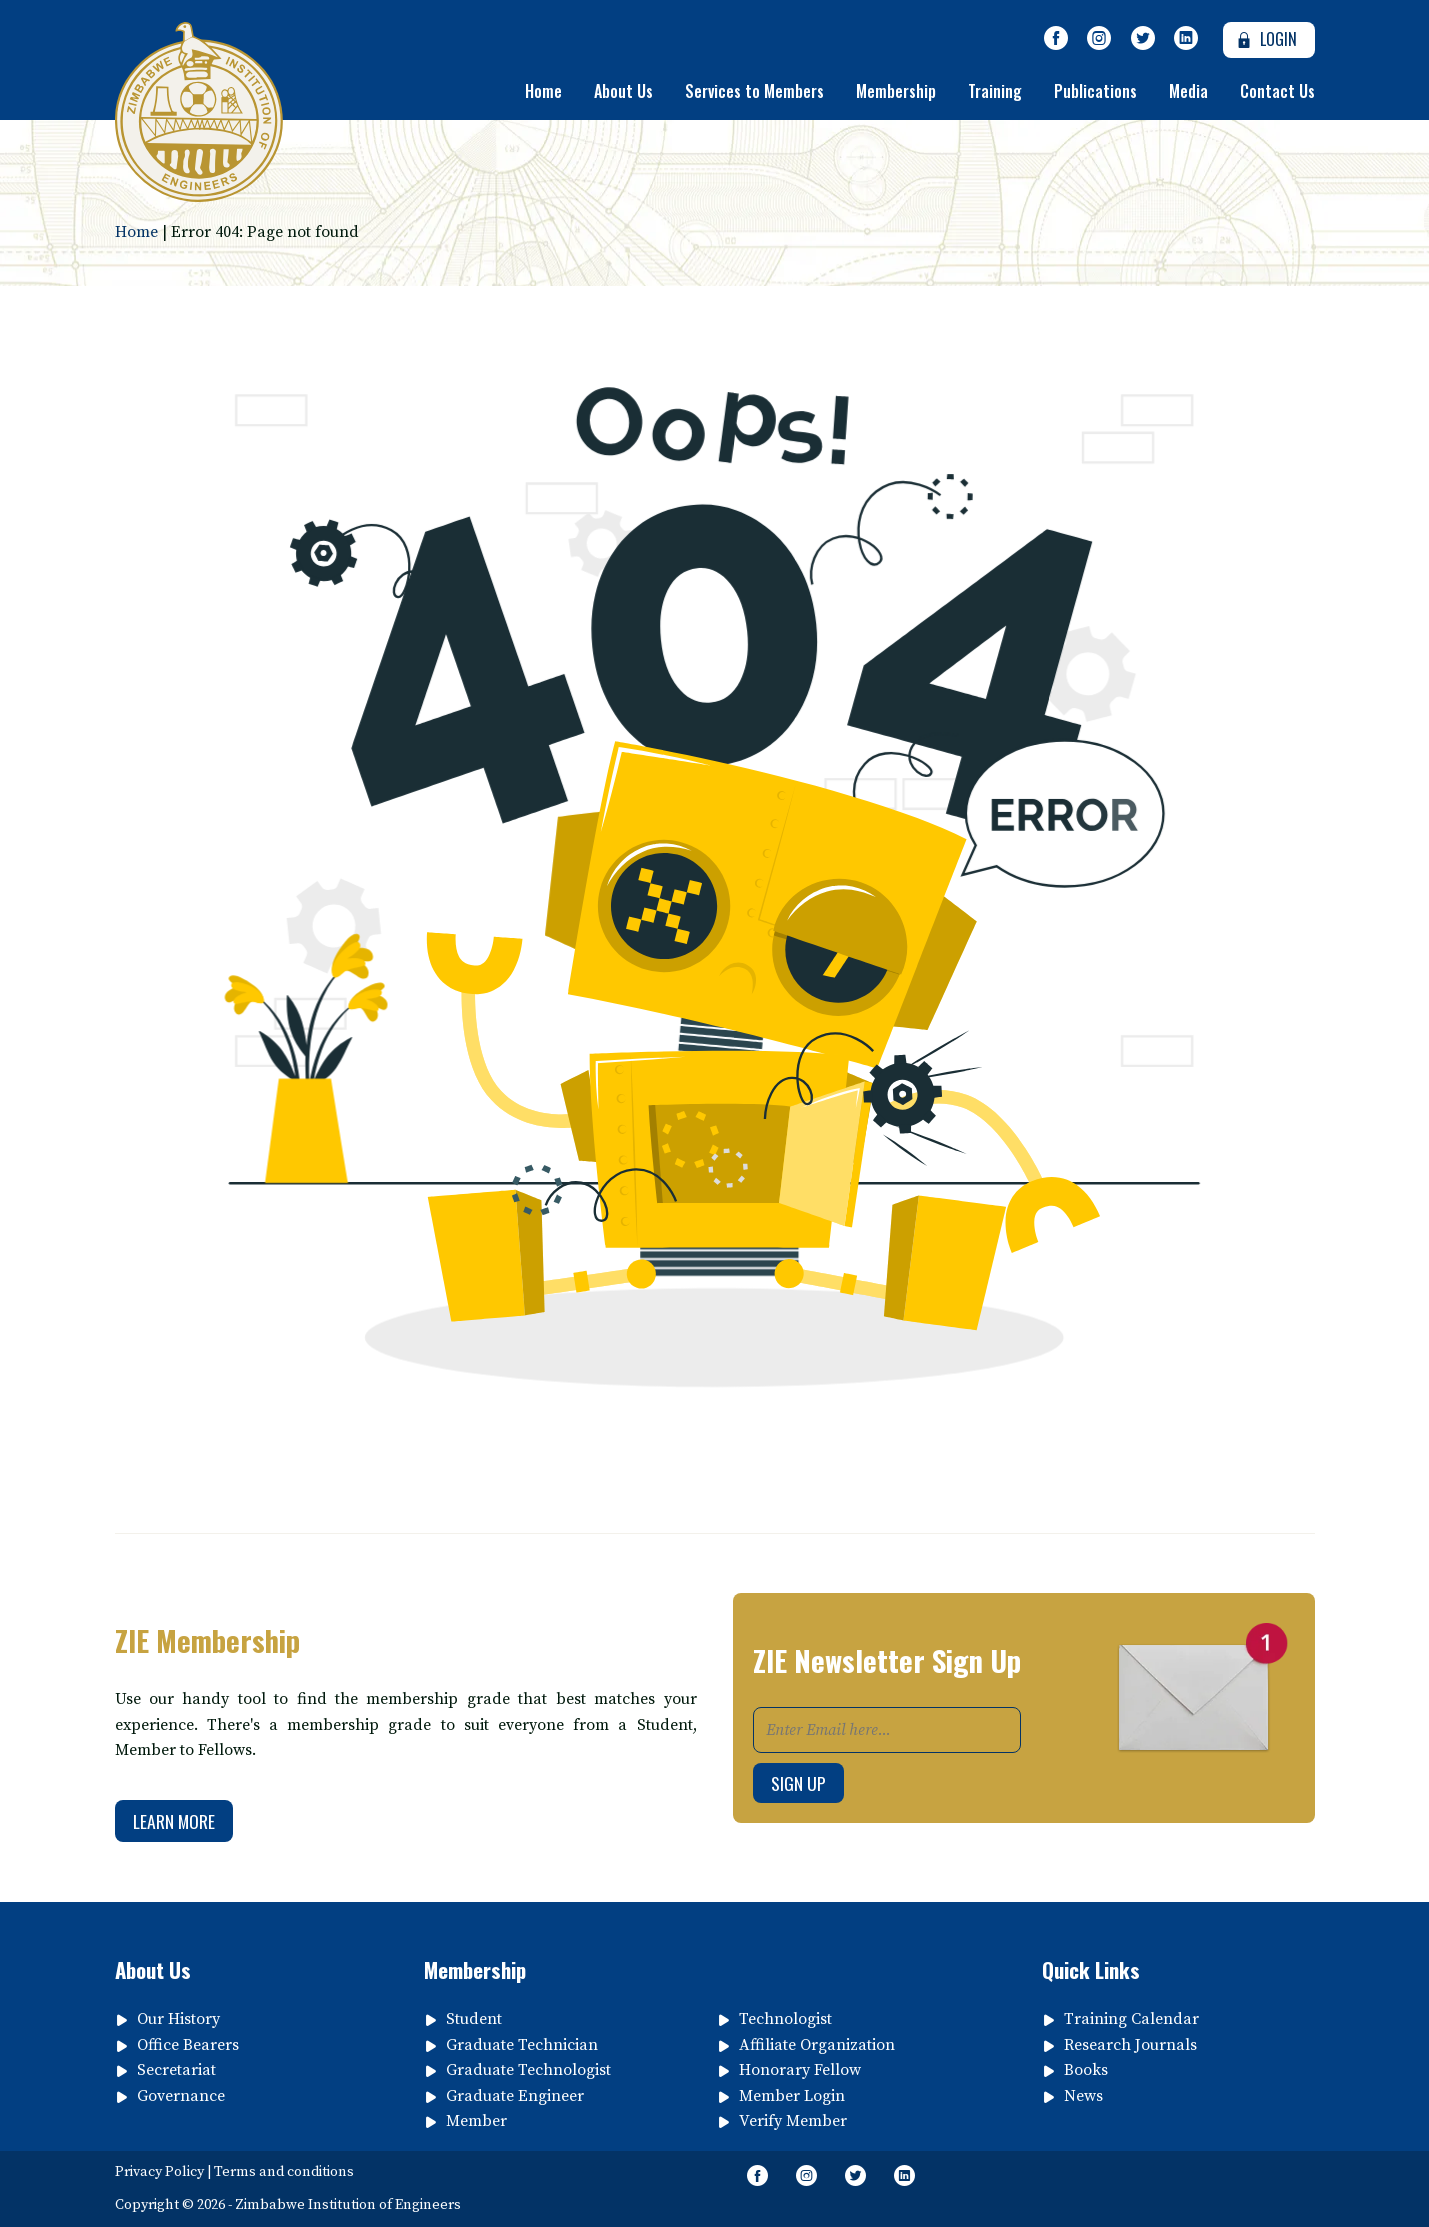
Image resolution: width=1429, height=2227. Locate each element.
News (1083, 2096)
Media (1188, 91)
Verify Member (793, 2121)
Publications (1095, 91)
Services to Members (754, 91)
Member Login (792, 2096)
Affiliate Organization (817, 2045)
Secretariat (176, 2070)
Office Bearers (188, 2045)
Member (476, 2121)
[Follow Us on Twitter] (1143, 39)
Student (474, 2019)
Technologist (785, 2019)
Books (1086, 2070)
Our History (178, 2019)
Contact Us (1277, 91)
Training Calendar (1131, 2019)
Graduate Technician (522, 2045)
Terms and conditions (284, 2172)
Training (995, 91)
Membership (896, 91)
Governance (181, 2096)
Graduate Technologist (528, 2070)
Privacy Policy (159, 2172)
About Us (623, 91)
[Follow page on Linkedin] (1187, 39)
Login (1264, 39)
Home (543, 91)
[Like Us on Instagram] (1099, 39)
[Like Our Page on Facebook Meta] (1056, 39)
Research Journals (1130, 2045)
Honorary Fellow (800, 2070)
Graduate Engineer (515, 2096)
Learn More (174, 1821)
